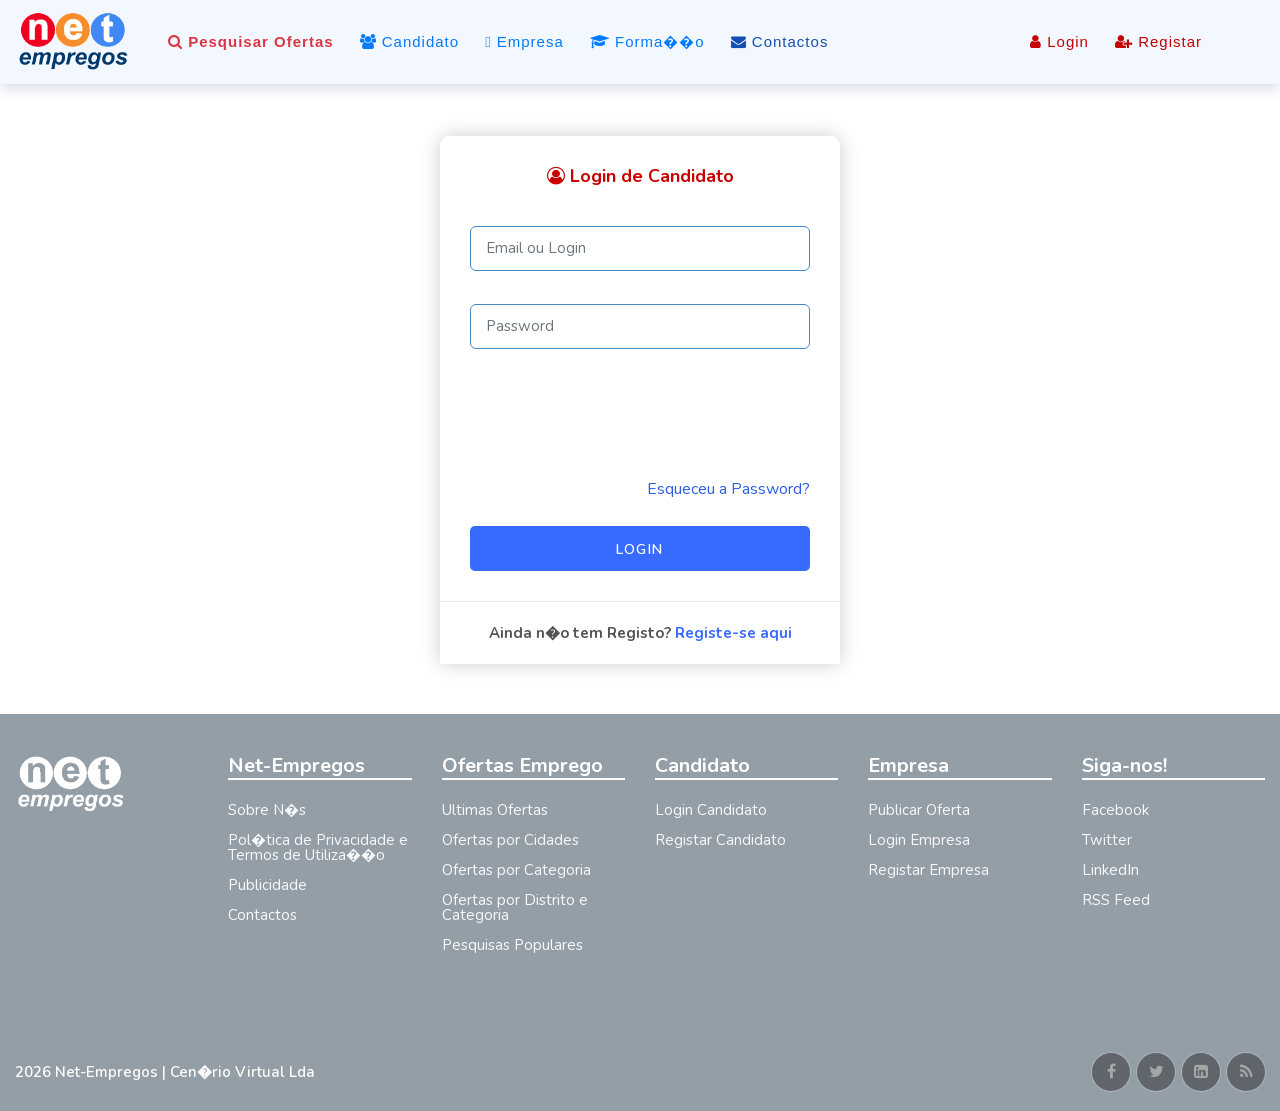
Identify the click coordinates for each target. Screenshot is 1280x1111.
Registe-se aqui (733, 633)
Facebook (1115, 810)
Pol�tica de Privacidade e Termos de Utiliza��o (318, 847)
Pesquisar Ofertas (251, 41)
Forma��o (647, 41)
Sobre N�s (267, 810)
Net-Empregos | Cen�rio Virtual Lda (185, 1072)
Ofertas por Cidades (510, 840)
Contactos (780, 41)
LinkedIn (1110, 870)
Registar (1158, 41)
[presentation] (622, 413)
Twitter (1107, 840)
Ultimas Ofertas (495, 810)
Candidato (410, 41)
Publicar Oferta (919, 810)
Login (1059, 41)
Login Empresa (919, 840)
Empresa (524, 41)
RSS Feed (1116, 900)
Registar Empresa (928, 870)
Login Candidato (711, 810)
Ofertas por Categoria (516, 870)
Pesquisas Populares (512, 945)
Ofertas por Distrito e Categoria (515, 907)
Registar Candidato (720, 840)
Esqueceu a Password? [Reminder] (728, 489)
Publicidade (267, 885)
